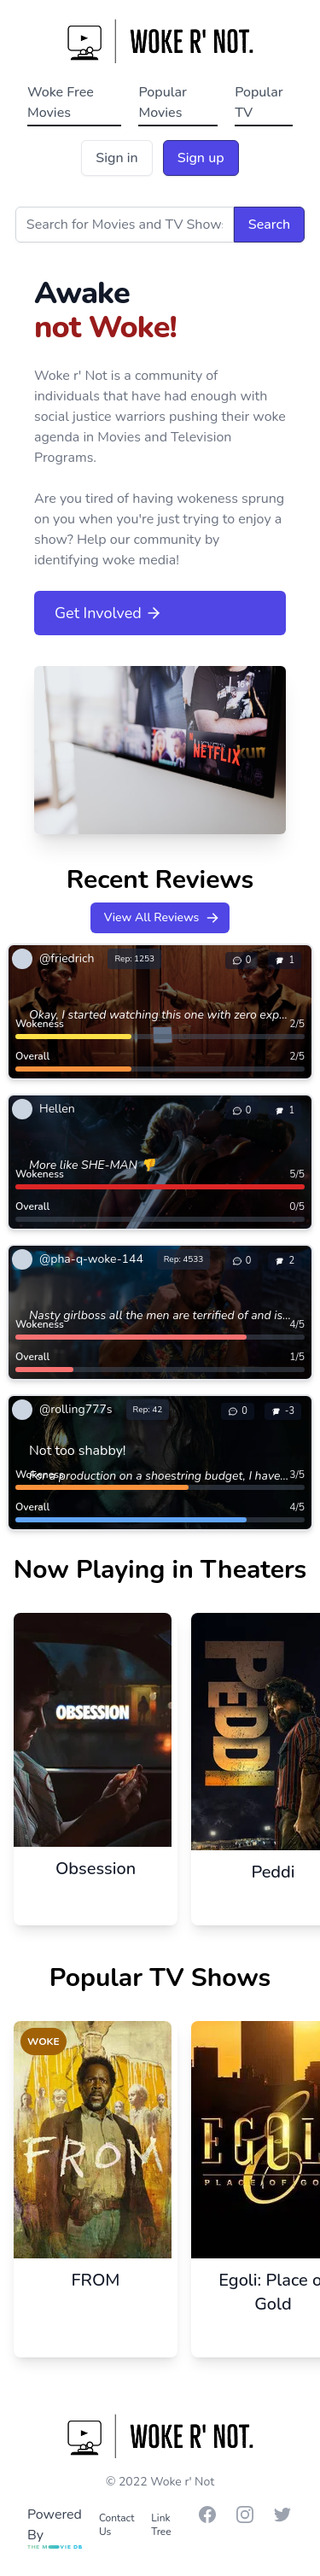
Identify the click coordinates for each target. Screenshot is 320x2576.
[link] (86, 959)
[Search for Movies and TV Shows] (124, 224)
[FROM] (95, 2165)
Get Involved (108, 613)
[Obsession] (95, 1755)
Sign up (200, 158)
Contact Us (116, 2524)
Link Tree (161, 2524)
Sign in (116, 158)
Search (269, 224)
